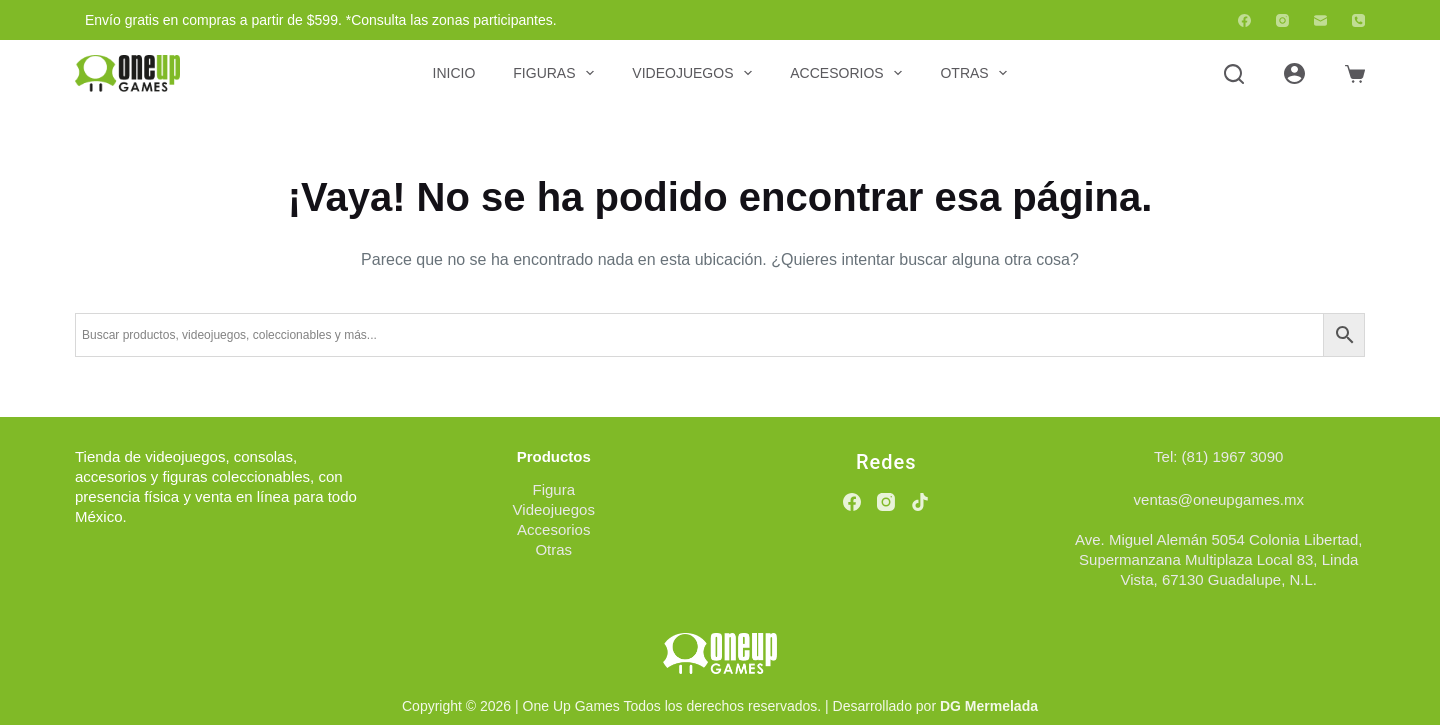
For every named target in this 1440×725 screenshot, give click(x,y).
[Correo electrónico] (1320, 20)
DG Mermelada (989, 706)
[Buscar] (1234, 74)
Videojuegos (696, 73)
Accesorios (850, 73)
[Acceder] (1294, 73)
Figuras (557, 73)
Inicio (454, 73)
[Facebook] (1244, 20)
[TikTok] (920, 502)
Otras (977, 73)
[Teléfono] (1358, 20)
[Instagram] (1282, 20)
